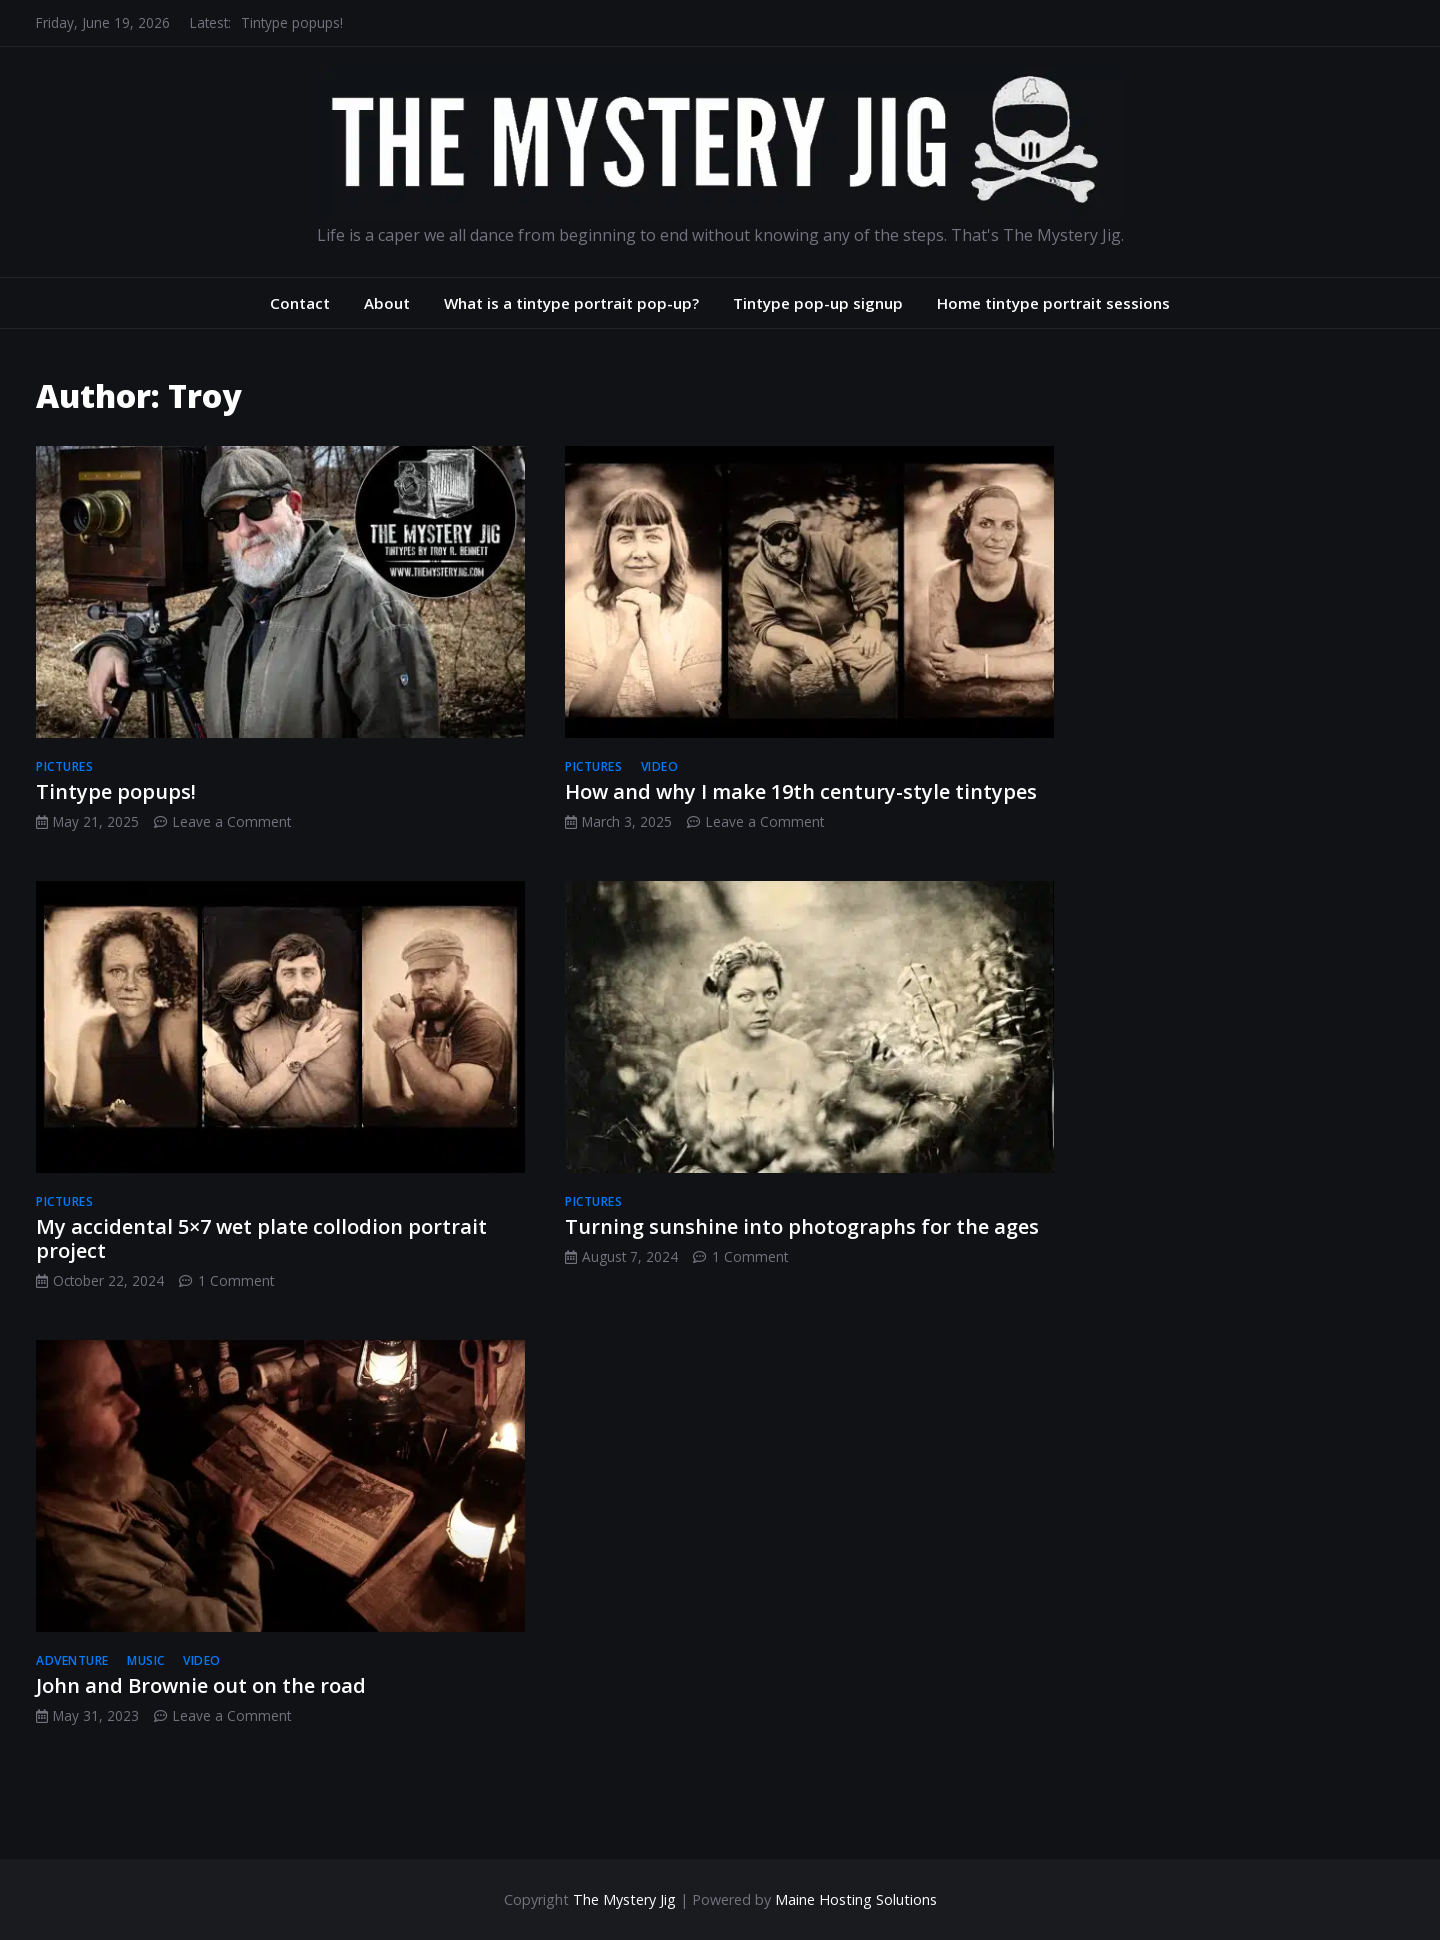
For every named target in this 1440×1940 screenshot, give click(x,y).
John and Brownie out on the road (201, 1685)
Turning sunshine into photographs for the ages (802, 1226)
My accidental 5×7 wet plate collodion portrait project (261, 1238)
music (146, 1660)
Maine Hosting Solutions (856, 1899)
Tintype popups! (292, 22)
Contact (300, 303)
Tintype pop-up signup (818, 303)
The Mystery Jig (624, 1899)
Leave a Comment (232, 821)
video (660, 766)
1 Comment (236, 1280)
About (387, 303)
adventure (72, 1660)
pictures (64, 766)
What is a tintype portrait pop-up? (571, 303)
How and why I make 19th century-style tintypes (801, 791)
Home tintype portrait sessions (1053, 303)
